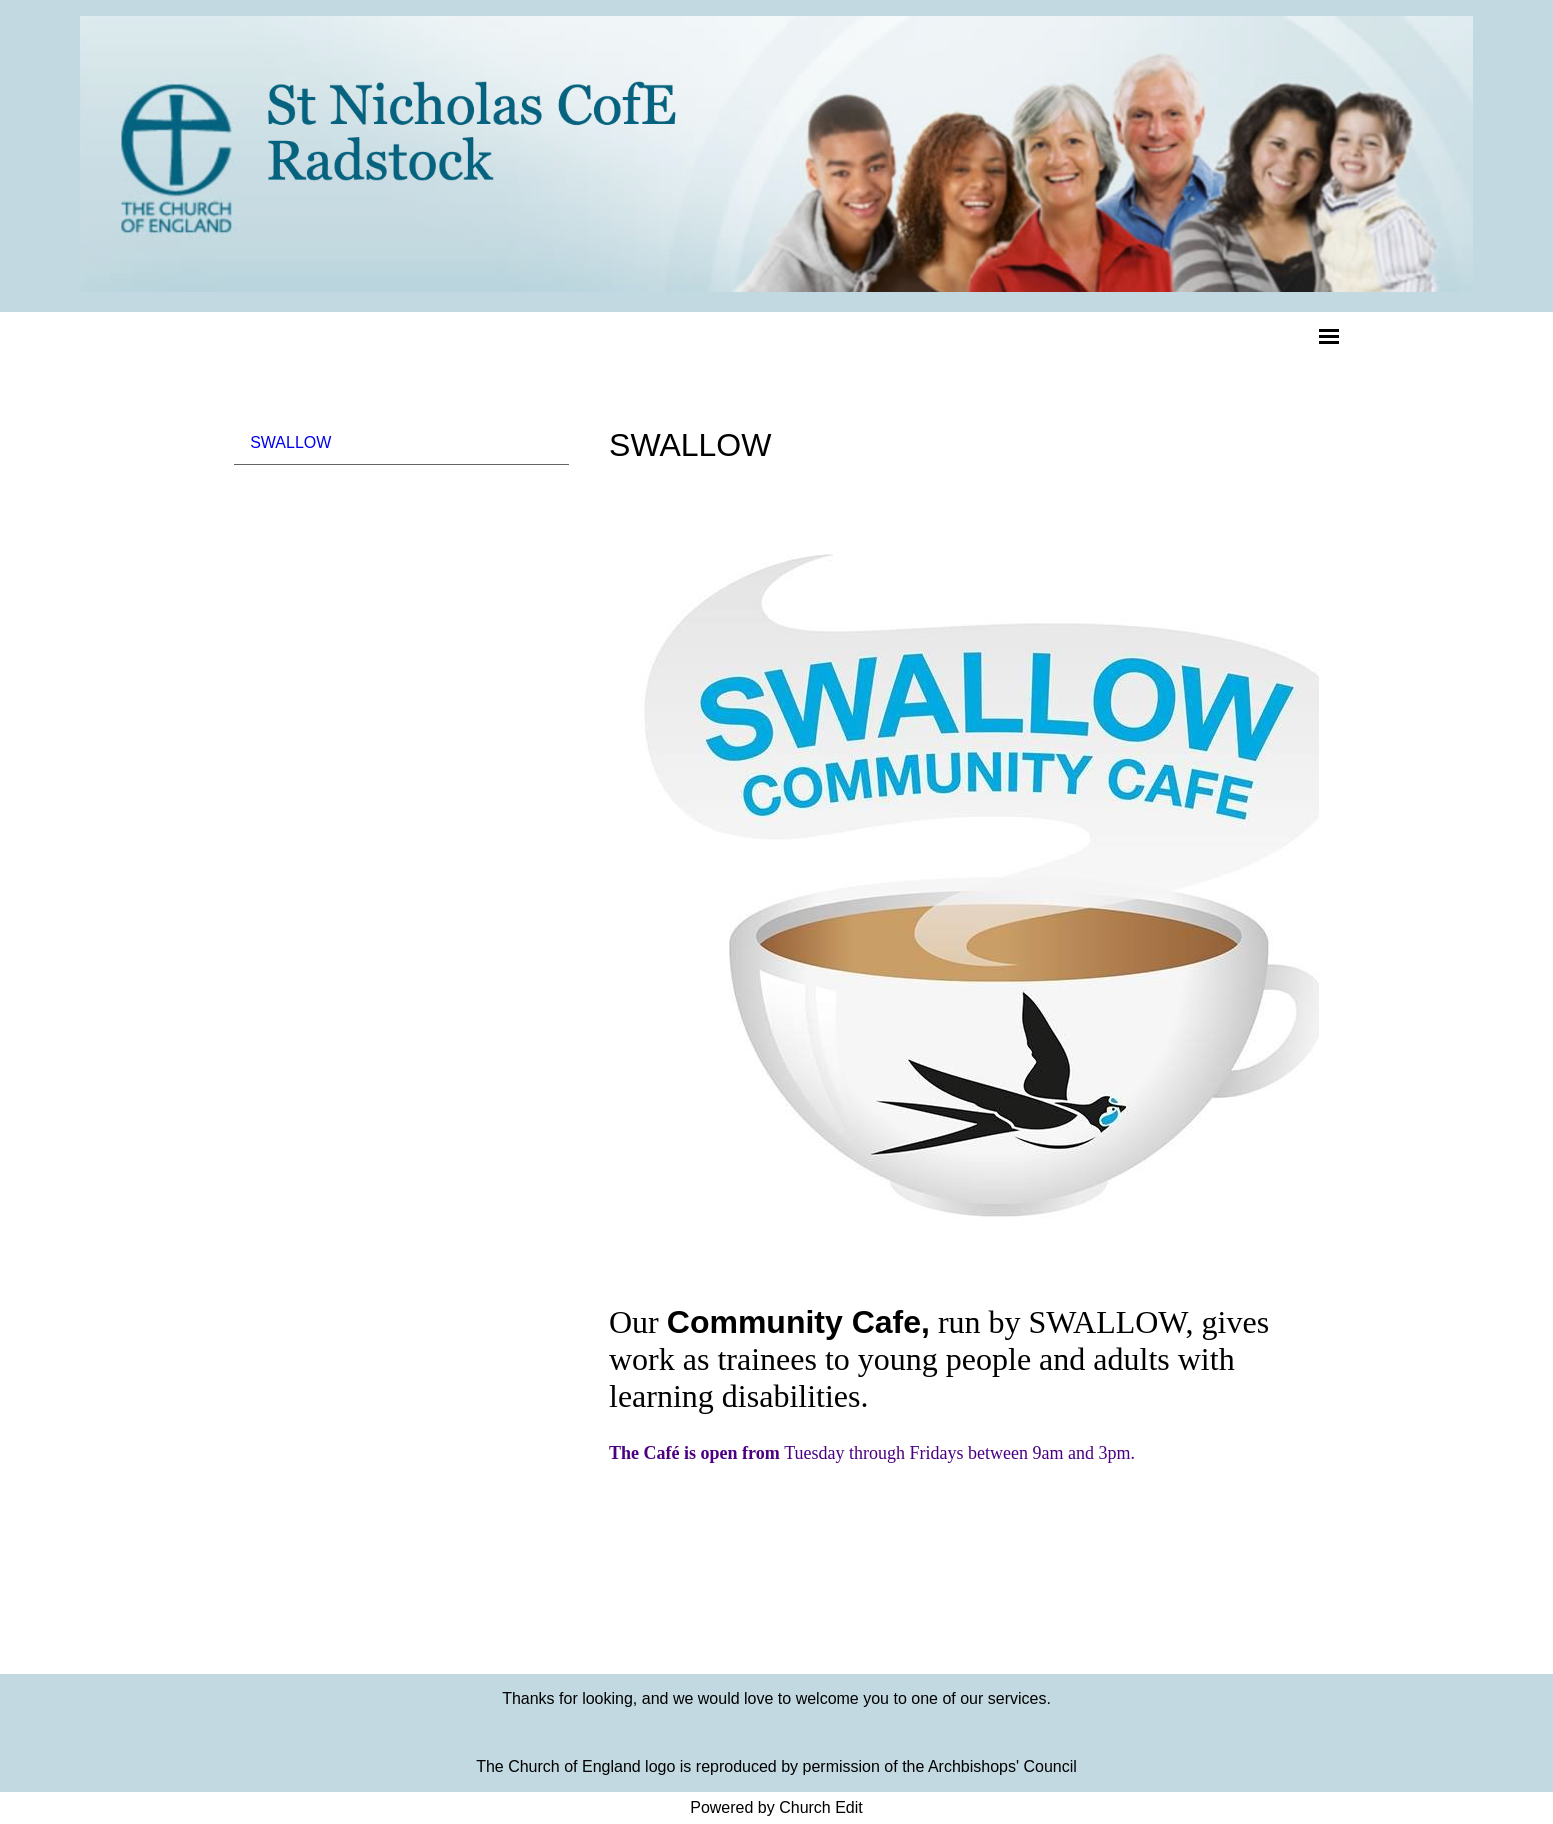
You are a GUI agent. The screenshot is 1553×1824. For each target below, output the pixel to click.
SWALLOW (290, 442)
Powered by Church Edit (776, 1807)
